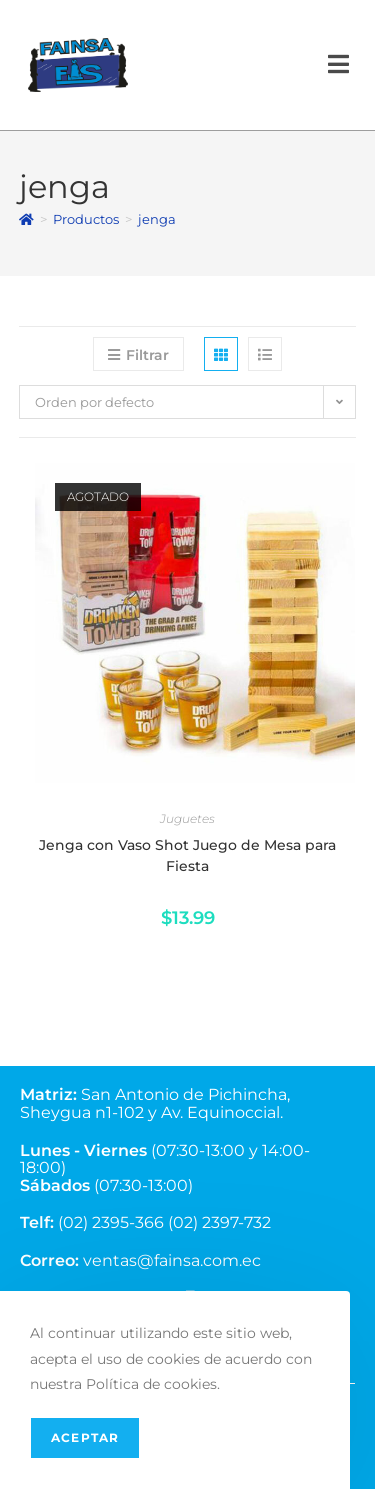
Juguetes (187, 818)
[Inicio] (26, 219)
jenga (157, 219)
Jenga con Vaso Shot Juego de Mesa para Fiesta (187, 855)
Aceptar (85, 1437)
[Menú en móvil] (339, 64)
